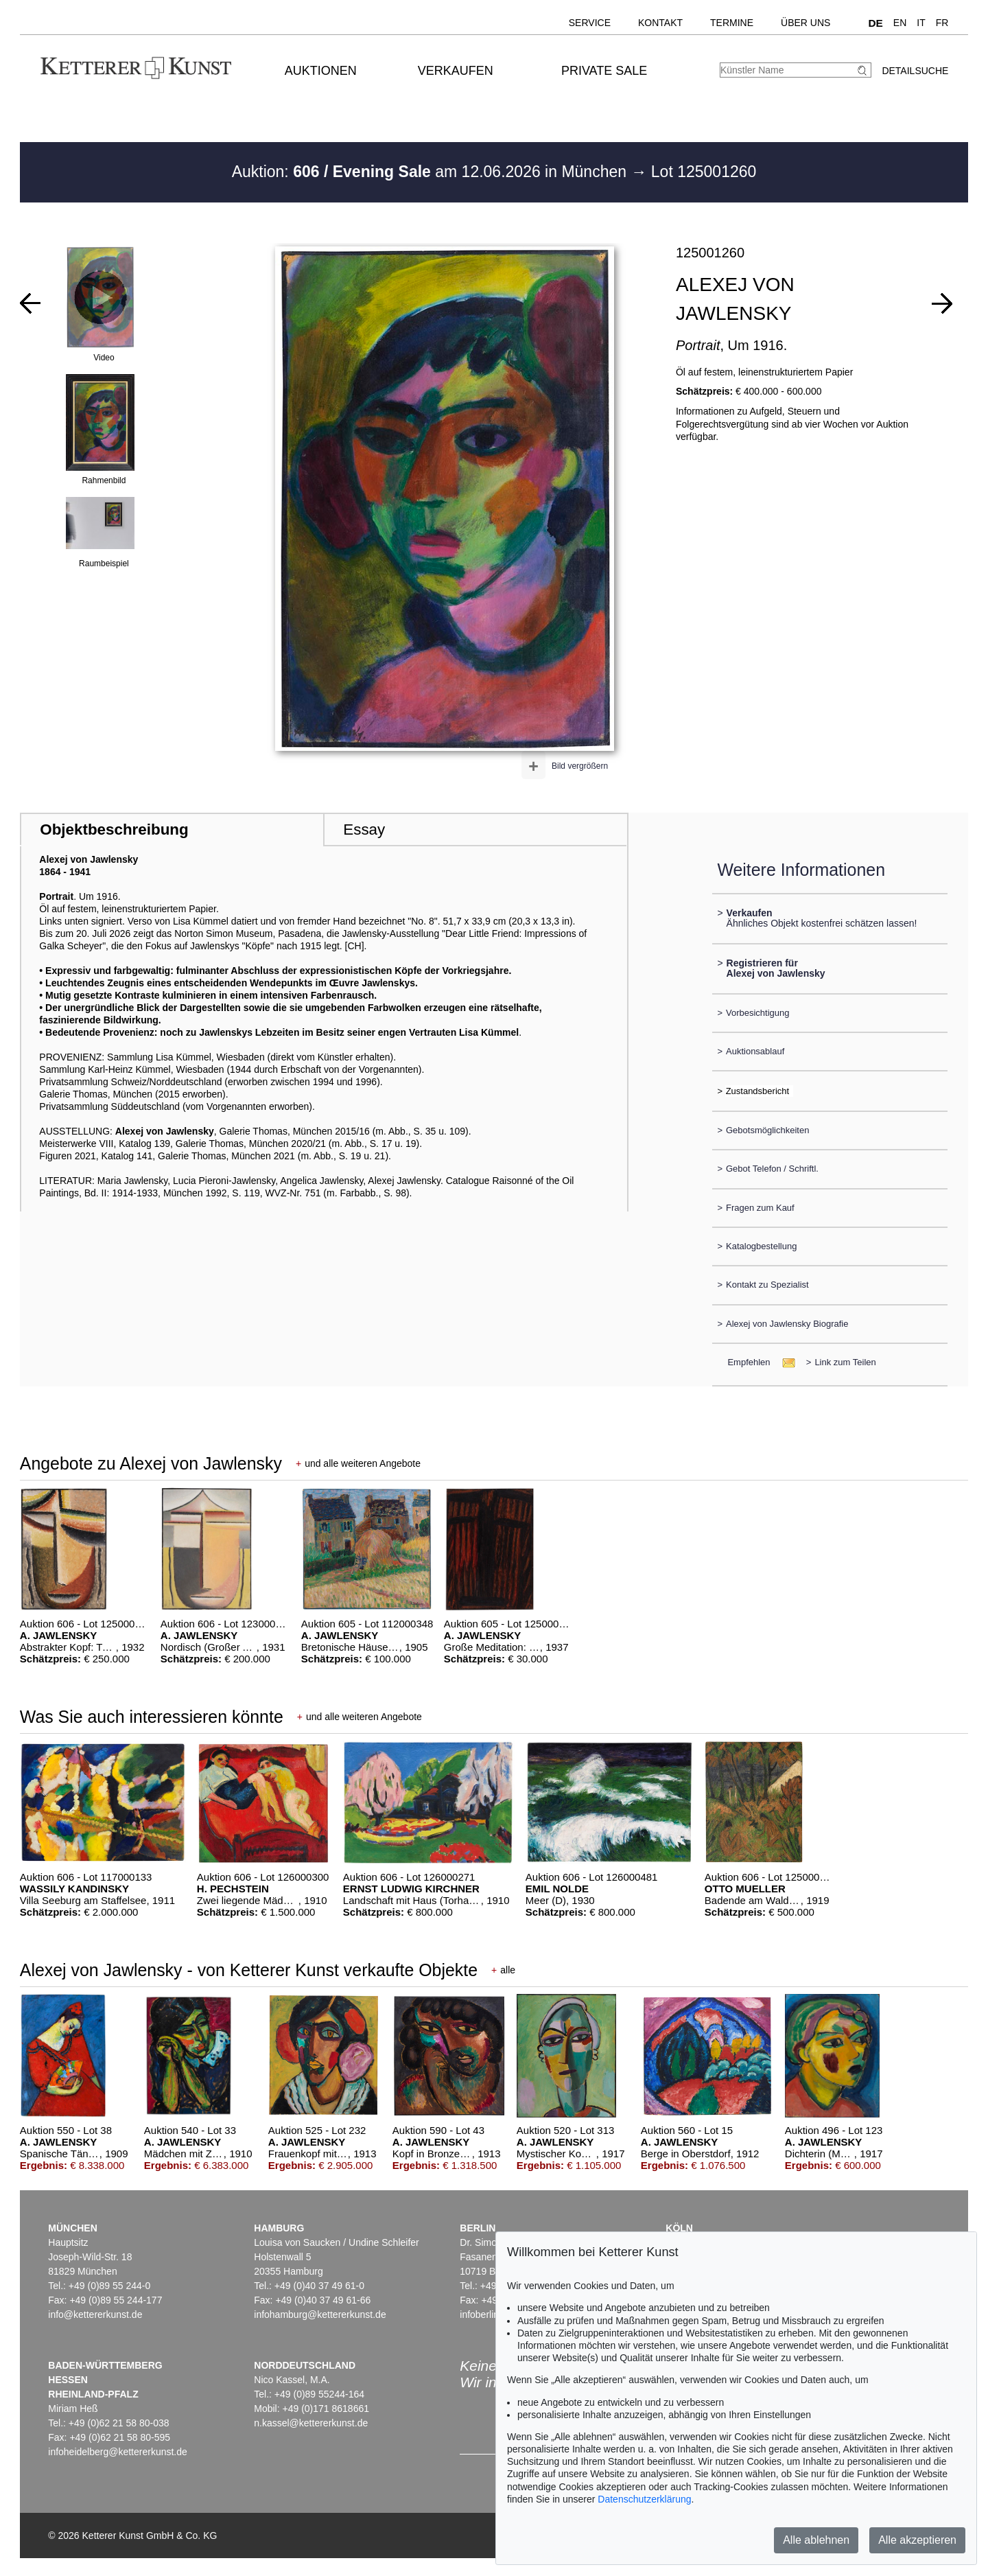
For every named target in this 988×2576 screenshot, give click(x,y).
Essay (364, 829)
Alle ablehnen (816, 2540)
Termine (731, 22)
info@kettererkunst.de (95, 2314)
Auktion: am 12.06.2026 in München (431, 172)
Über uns (805, 22)
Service (590, 22)
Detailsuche (915, 70)
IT (921, 22)
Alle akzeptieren (917, 2540)
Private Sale (604, 71)
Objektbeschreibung (114, 829)
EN (899, 22)
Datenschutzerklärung (644, 2499)
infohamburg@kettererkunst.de (320, 2314)
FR (942, 22)
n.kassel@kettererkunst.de (311, 2422)
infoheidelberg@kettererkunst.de (117, 2451)
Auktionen (321, 71)
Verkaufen (455, 71)
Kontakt (660, 22)
